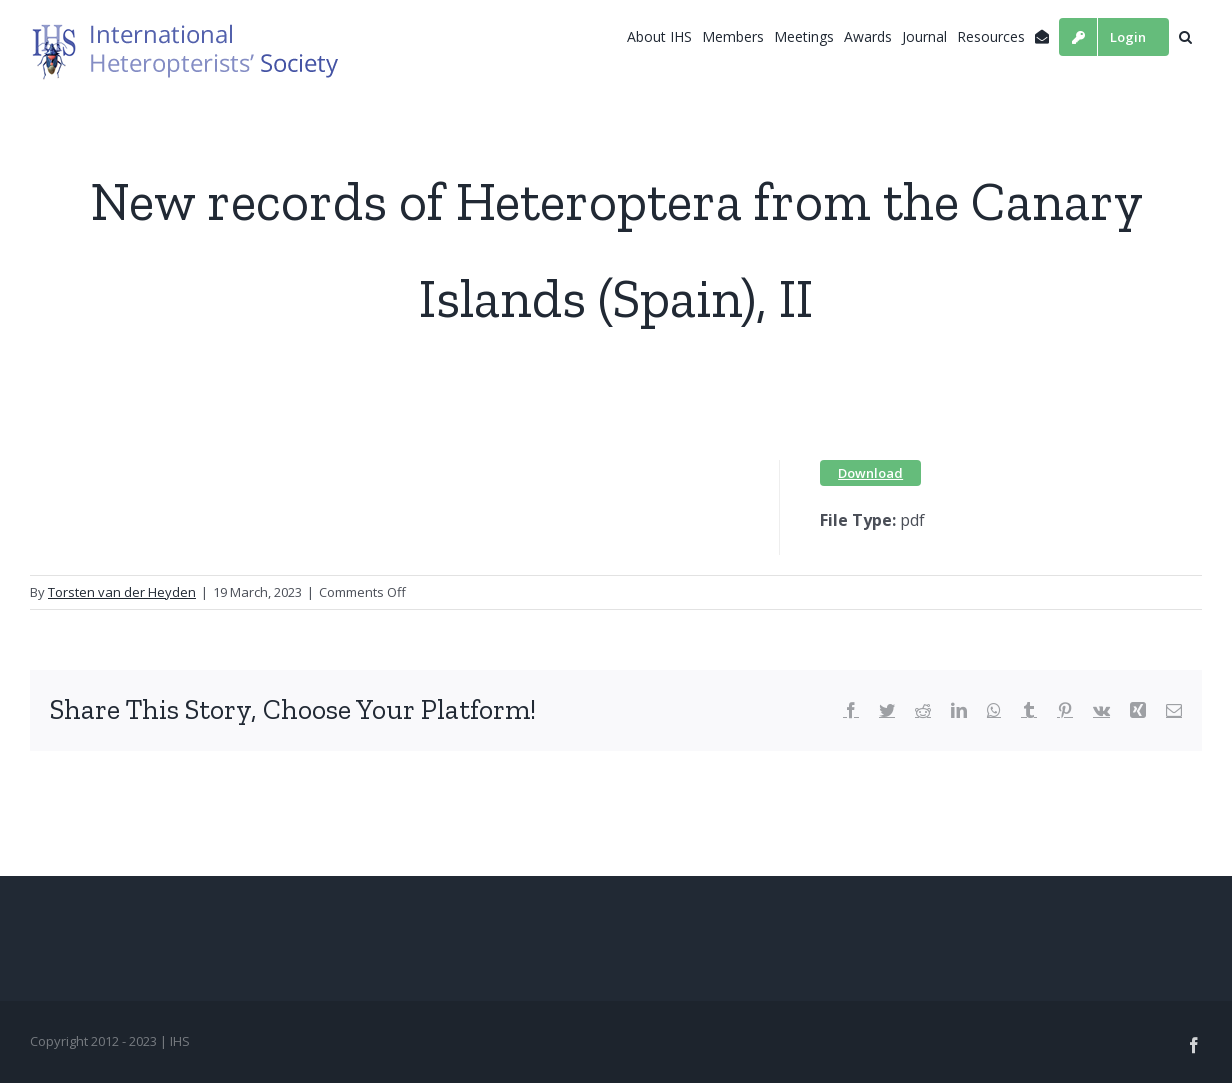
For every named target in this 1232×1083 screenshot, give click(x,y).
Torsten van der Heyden (122, 592)
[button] (1185, 37)
